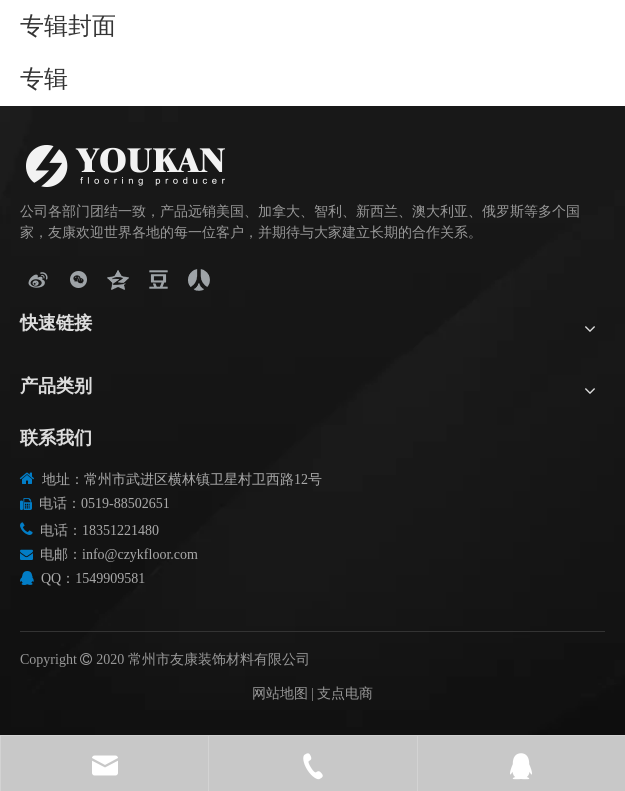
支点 (331, 693)
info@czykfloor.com (140, 554)
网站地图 (280, 693)
